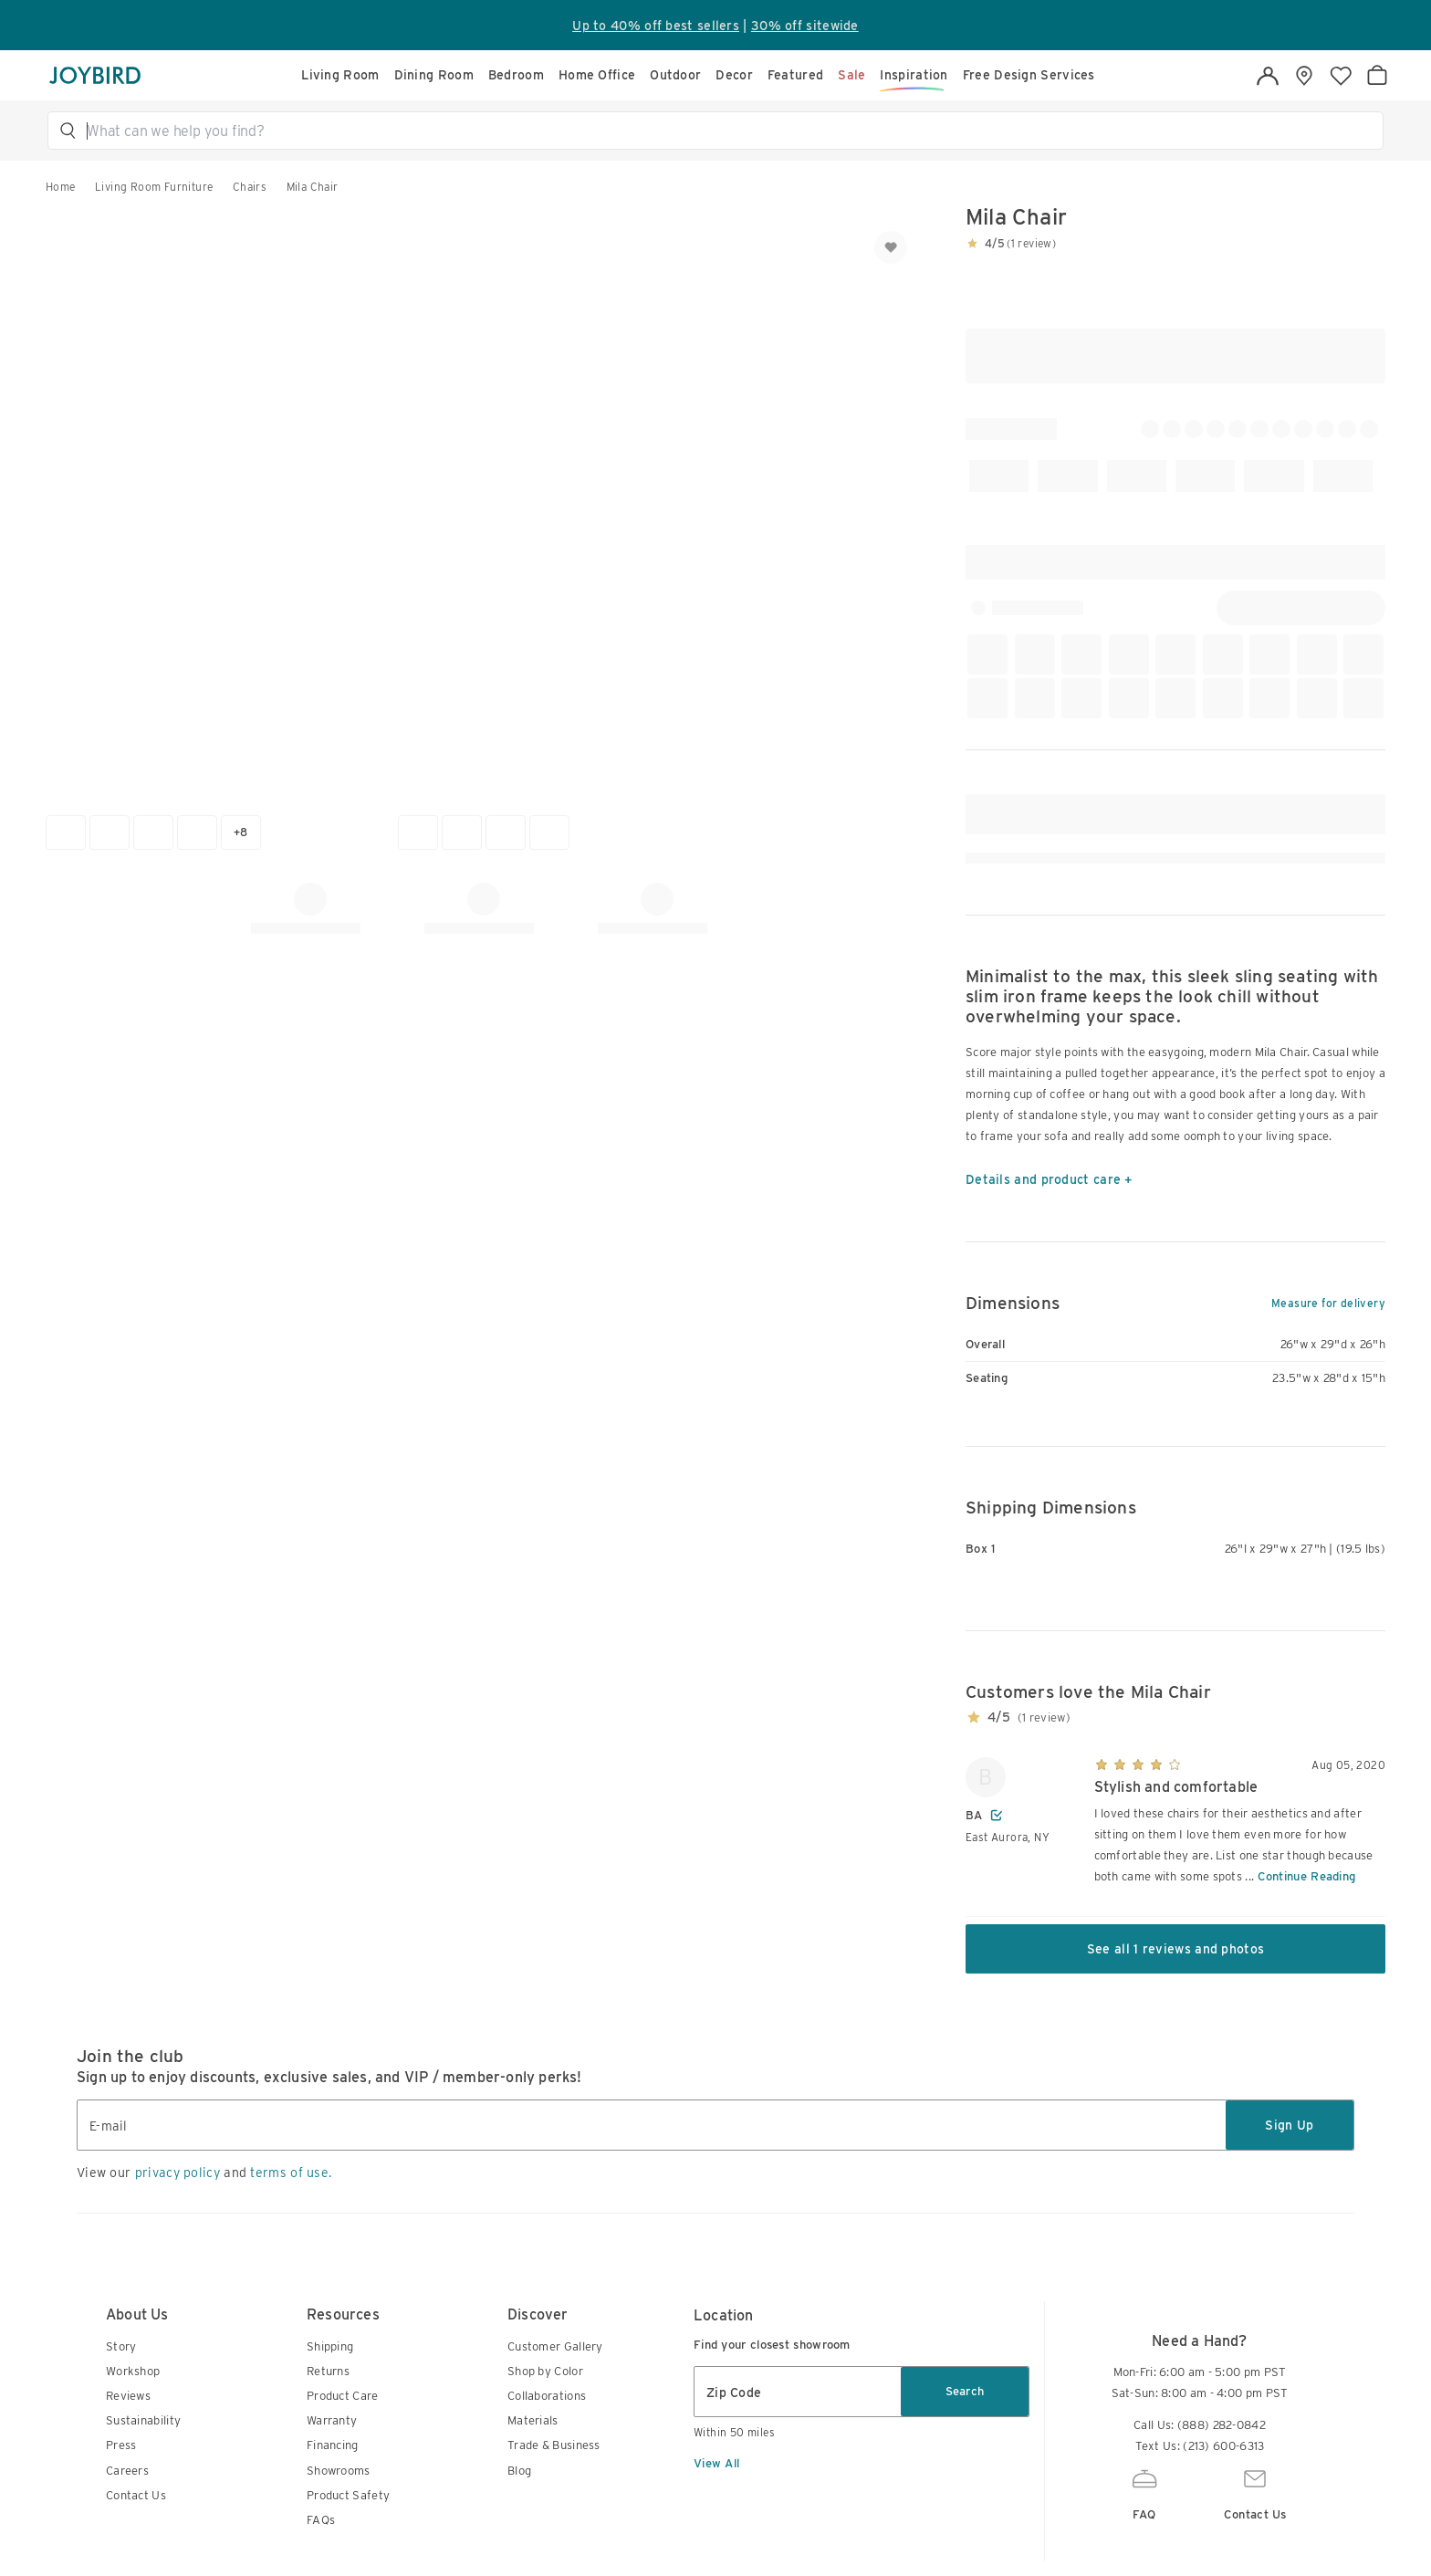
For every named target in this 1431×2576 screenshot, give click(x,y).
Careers (127, 2470)
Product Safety (348, 2495)
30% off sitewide (805, 25)
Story (121, 2346)
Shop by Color (545, 2371)
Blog (519, 2470)
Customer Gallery (555, 2346)
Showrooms (339, 2470)
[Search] (724, 130)
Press (121, 2445)
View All (716, 2463)
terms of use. (290, 2172)
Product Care (343, 2396)
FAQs (321, 2520)
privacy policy (177, 2172)
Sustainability (143, 2420)
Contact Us (136, 2495)
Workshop (133, 2371)
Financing (333, 2445)
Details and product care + (1049, 1179)
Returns (328, 2371)
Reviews (128, 2396)
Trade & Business (554, 2445)
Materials (533, 2420)
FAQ (1144, 2492)
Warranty (332, 2420)
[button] (724, 130)
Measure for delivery (1328, 1303)
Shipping (330, 2346)
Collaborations (546, 2396)
